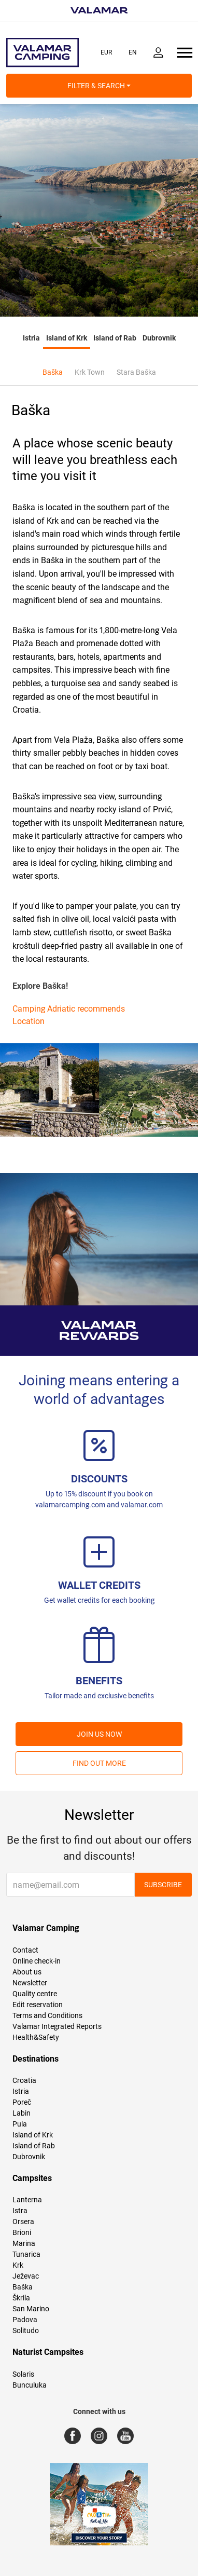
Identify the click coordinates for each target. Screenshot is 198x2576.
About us (26, 1972)
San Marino (30, 2309)
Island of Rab (114, 338)
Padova (24, 2319)
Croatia (24, 2080)
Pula (19, 2124)
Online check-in (36, 1961)
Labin (21, 2113)
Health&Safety (35, 2037)
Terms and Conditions (47, 2015)
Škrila (21, 2298)
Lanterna (27, 2200)
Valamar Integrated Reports (57, 2026)
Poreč (21, 2102)
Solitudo (25, 2330)
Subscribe (163, 1884)
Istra (19, 2210)
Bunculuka (29, 2385)
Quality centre (34, 1993)
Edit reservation (37, 2004)
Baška (53, 372)
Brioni (21, 2232)
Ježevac (25, 2276)
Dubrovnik (159, 338)
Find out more (99, 1763)
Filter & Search (99, 85)
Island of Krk (66, 338)
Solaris (23, 2374)
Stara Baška (136, 372)
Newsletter (29, 1983)
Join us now (99, 1734)
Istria (31, 338)
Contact (25, 1950)
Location (28, 1021)
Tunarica (26, 2254)
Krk (17, 2265)
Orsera (23, 2221)
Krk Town (90, 372)
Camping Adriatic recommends (68, 1009)
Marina (23, 2243)
